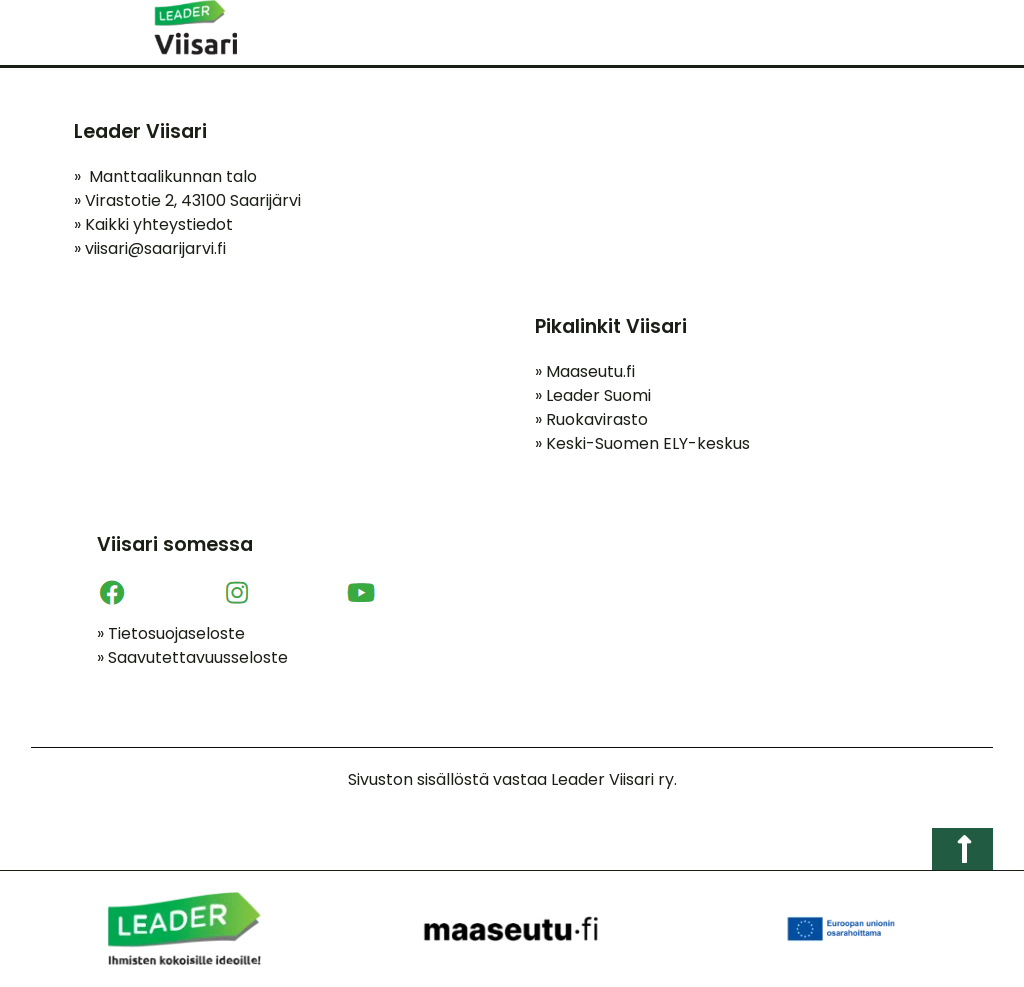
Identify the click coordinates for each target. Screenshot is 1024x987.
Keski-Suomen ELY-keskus (642, 443)
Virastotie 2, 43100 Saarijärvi (187, 200)
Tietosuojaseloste (171, 633)
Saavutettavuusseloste (192, 657)
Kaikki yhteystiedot (153, 224)
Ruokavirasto (591, 419)
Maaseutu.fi (585, 371)
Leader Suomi (593, 395)
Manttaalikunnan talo (165, 176)
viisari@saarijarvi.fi (155, 248)
